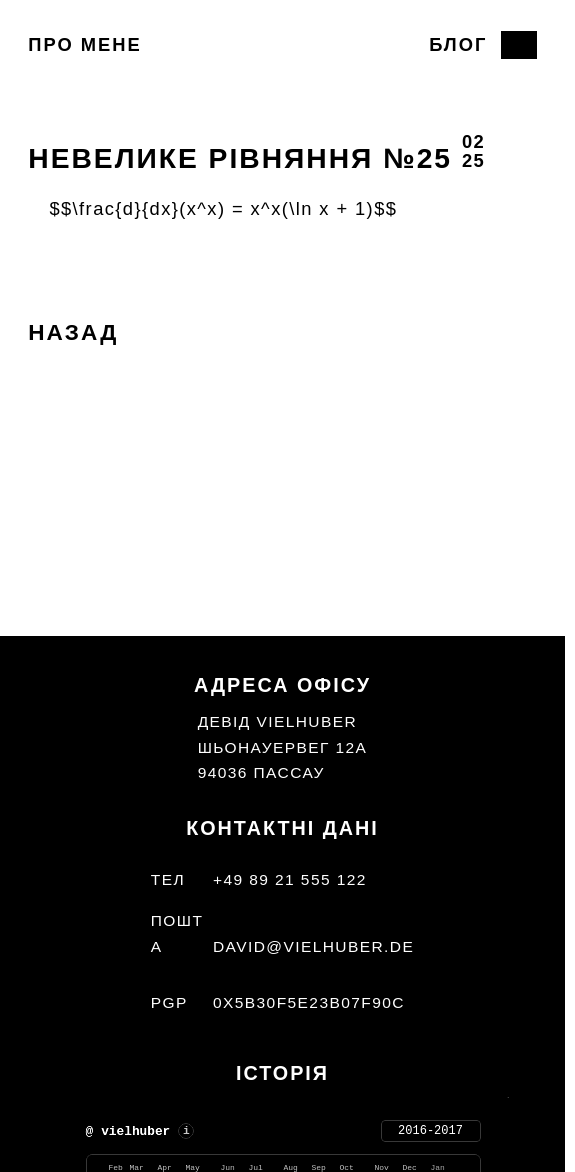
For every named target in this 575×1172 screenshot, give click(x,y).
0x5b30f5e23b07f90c (309, 1002)
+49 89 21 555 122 (290, 879)
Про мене (84, 44)
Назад (73, 332)
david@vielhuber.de (313, 946)
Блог (458, 44)
